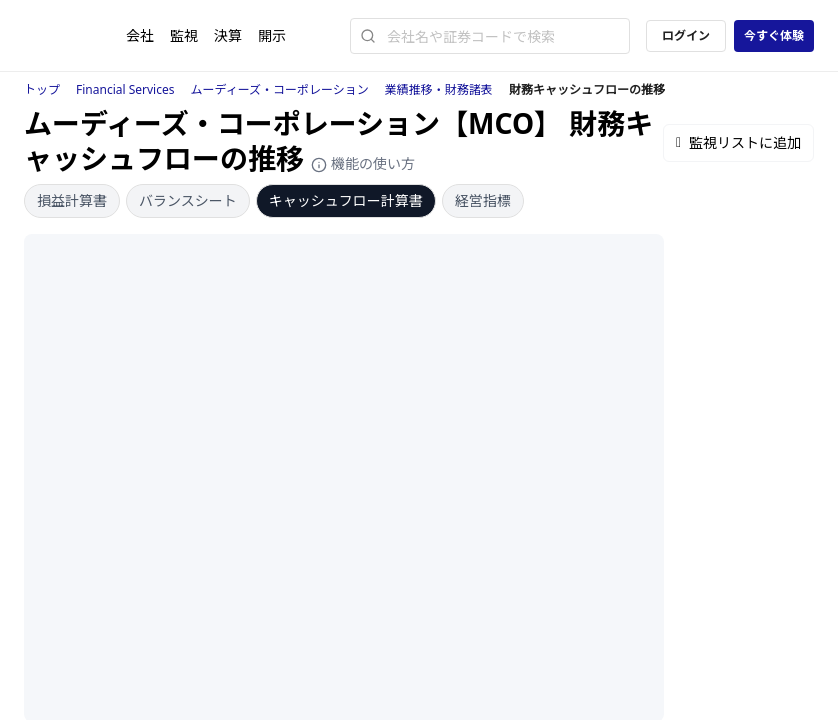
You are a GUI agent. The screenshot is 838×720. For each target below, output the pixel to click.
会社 (140, 35)
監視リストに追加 (738, 142)
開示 (272, 35)
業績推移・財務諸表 (439, 89)
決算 (228, 35)
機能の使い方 (363, 163)
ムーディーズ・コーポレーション (280, 89)
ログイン (686, 35)
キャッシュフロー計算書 (346, 200)
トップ (42, 89)
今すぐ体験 (774, 35)
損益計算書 (72, 200)
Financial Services (125, 89)
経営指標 (483, 200)
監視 (184, 35)
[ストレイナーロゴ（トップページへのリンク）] (75, 36)
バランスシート (188, 200)
